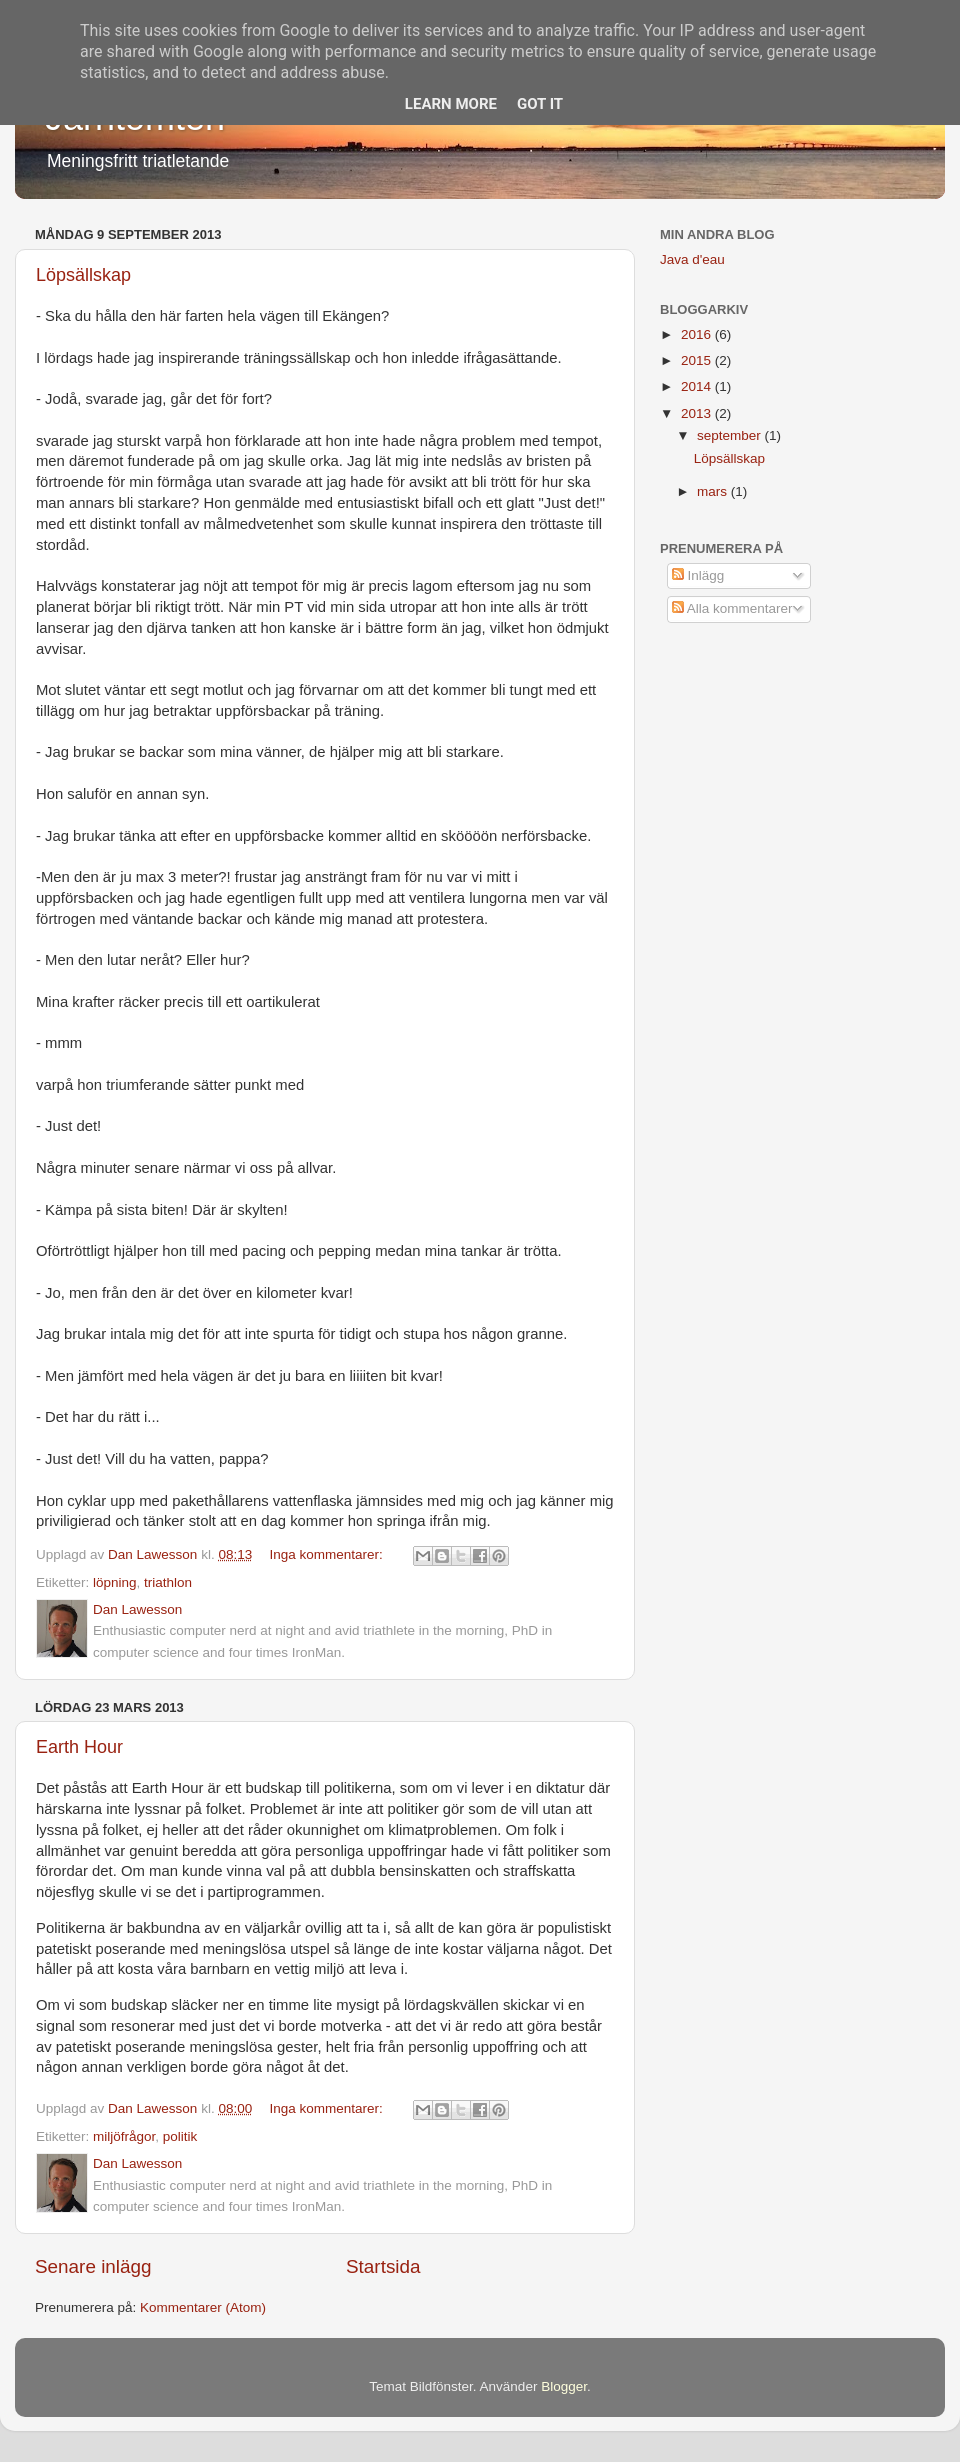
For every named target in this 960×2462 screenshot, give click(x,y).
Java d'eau (692, 259)
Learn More (451, 104)
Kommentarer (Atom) (203, 2307)
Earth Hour (79, 1747)
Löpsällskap (83, 275)
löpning (115, 1582)
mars (714, 491)
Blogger (564, 2386)
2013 (698, 413)
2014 (698, 386)
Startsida (383, 2266)
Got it (540, 104)
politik (180, 2136)
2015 (698, 360)
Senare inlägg (93, 2266)
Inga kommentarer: (327, 1554)
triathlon (168, 1582)
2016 (698, 334)
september (731, 435)
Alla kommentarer (732, 608)
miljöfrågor (124, 2136)
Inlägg (698, 575)
